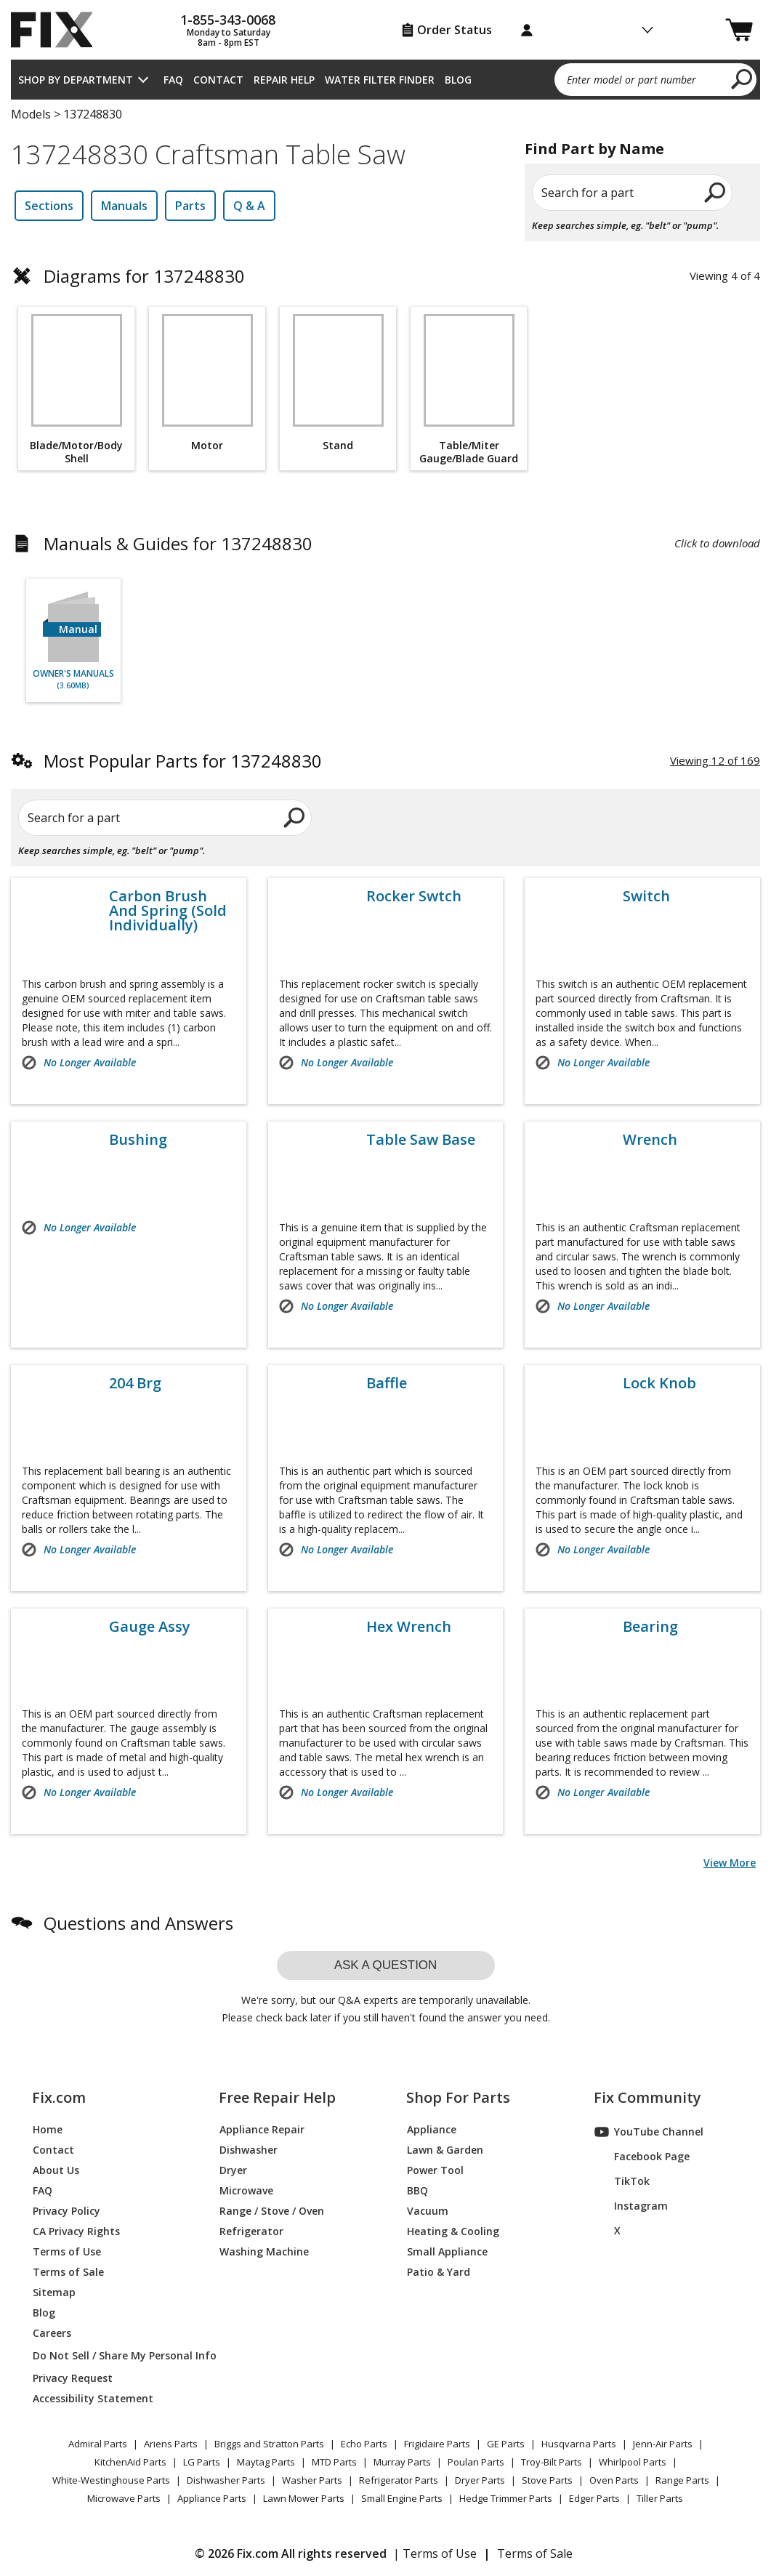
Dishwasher (248, 2150)
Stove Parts (547, 2480)
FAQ (173, 79)
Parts (190, 206)
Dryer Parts (480, 2480)
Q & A (249, 206)
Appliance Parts (211, 2498)
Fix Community (647, 2097)
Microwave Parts (124, 2498)
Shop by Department (75, 79)
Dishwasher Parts (226, 2480)
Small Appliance (447, 2251)
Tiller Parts (660, 2498)
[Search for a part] (165, 818)
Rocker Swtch (413, 896)
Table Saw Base (420, 1139)
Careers (52, 2333)
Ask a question (385, 1965)
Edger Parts (594, 2498)
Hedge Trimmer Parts (505, 2498)
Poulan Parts (476, 2461)
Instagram (631, 2206)
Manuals (124, 206)
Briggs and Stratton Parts (269, 2443)
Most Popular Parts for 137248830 (183, 761)
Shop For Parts (458, 2097)
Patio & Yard (438, 2272)
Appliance (431, 2129)
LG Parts (201, 2461)
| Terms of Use (435, 2553)
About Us (56, 2170)
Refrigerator (251, 2231)
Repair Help (284, 79)
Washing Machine (264, 2251)
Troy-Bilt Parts (551, 2461)
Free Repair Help (277, 2097)
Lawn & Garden (445, 2150)
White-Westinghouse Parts (111, 2480)
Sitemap (54, 2292)
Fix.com (59, 2097)
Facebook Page (642, 2156)
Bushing (138, 1139)
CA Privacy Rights (76, 2231)
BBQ (417, 2190)
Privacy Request (73, 2378)
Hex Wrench (408, 1626)
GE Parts (506, 2443)
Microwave (246, 2190)
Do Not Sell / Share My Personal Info (108, 2355)
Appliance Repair (261, 2129)
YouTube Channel (648, 2132)
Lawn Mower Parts (303, 2498)
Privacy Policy (66, 2211)
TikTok (622, 2181)
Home (47, 2129)
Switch (646, 896)
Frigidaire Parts (437, 2443)
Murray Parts (402, 2461)
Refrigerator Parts (398, 2480)
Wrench (650, 1139)
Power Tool (435, 2170)
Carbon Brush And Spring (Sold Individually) (168, 911)
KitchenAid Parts (130, 2461)
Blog (458, 79)
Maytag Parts (266, 2461)
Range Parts (682, 2480)
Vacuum (427, 2211)
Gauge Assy (149, 1626)
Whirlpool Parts (632, 2461)
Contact (218, 79)
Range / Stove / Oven (271, 2211)
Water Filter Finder (380, 79)
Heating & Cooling (453, 2231)
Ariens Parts (171, 2443)
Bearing (650, 1626)
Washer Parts (312, 2480)
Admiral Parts (97, 2443)
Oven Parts (614, 2480)
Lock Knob (659, 1383)
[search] (742, 78)
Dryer (233, 2170)
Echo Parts (364, 2443)
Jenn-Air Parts (663, 2443)
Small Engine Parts (402, 2498)
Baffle (386, 1383)
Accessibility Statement (93, 2398)
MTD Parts (334, 2461)
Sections (49, 206)
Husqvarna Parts (578, 2443)
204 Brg (135, 1383)
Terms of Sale (68, 2272)
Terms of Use (67, 2251)
